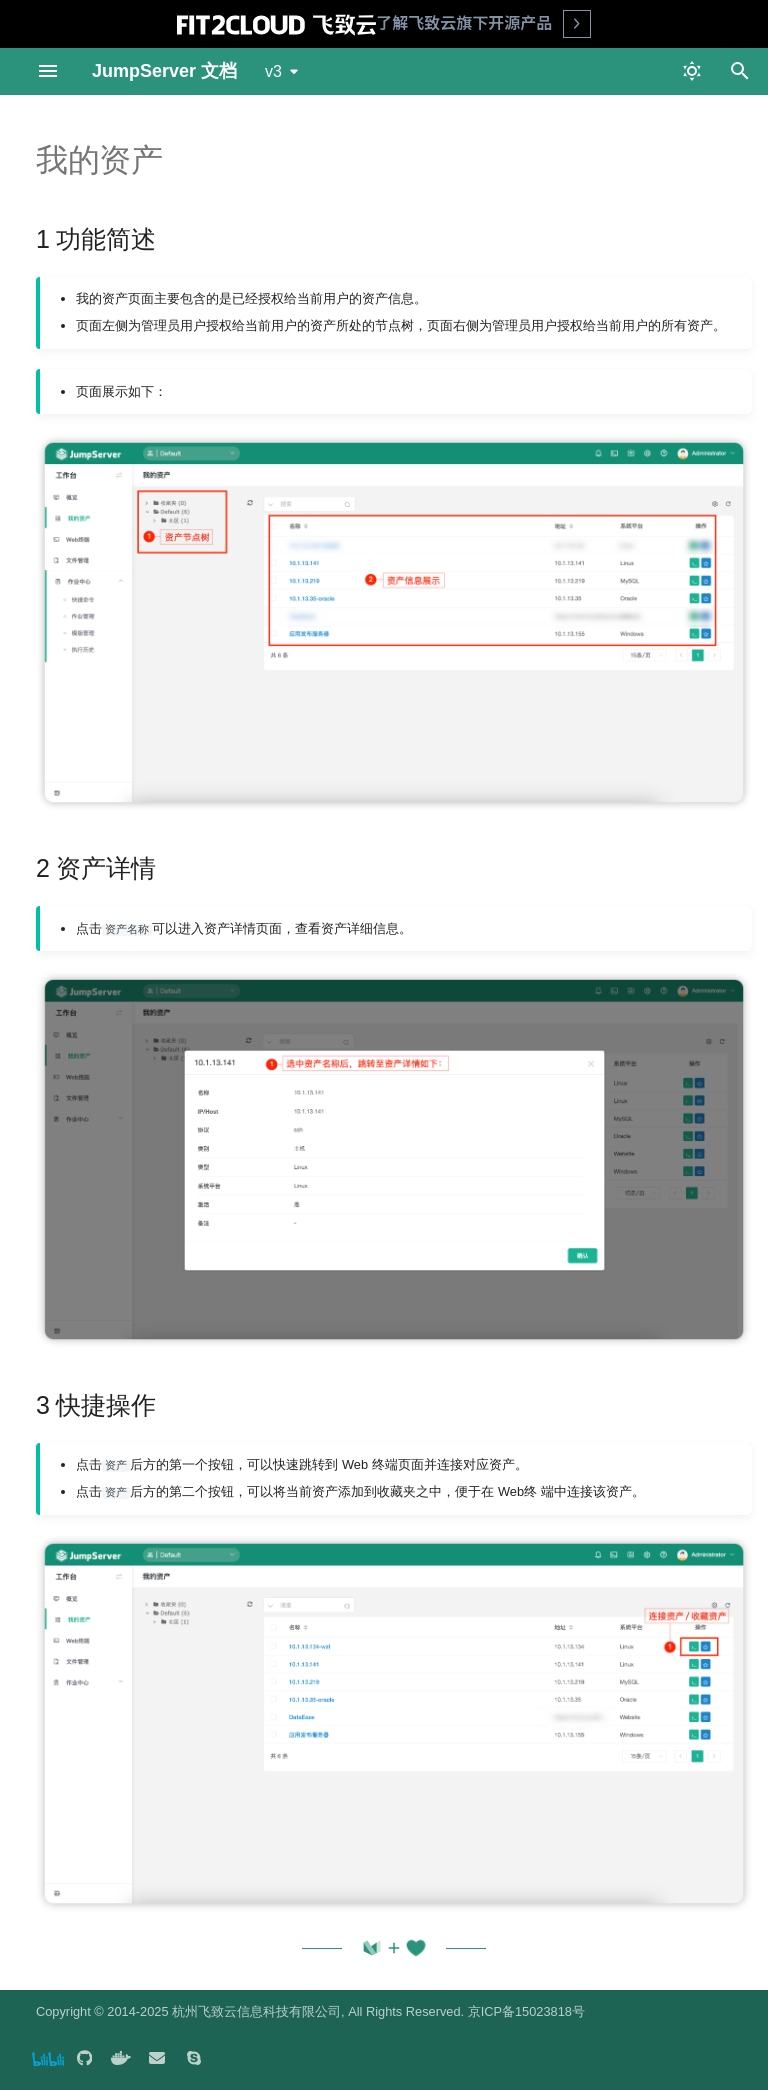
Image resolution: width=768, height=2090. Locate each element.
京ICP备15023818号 (526, 2011)
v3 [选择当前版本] (273, 71)
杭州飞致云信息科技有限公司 (256, 2011)
